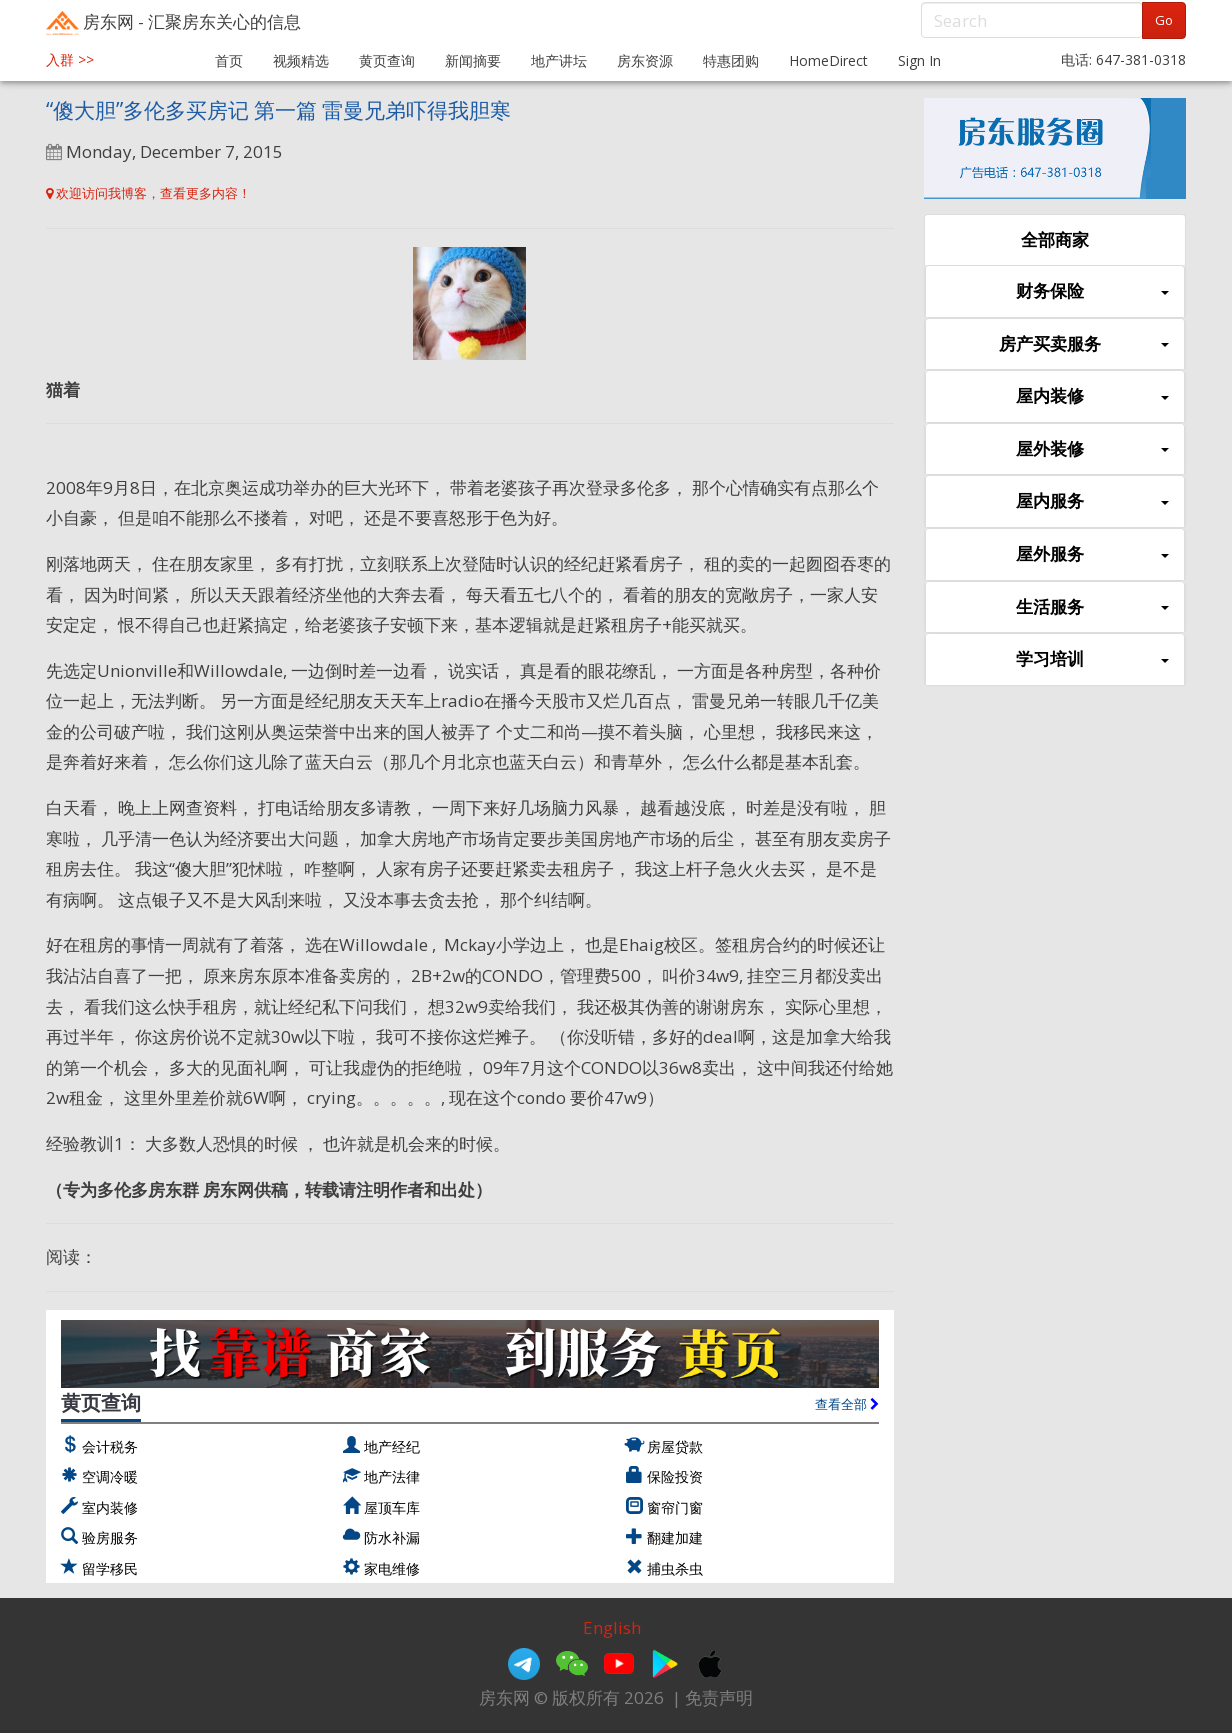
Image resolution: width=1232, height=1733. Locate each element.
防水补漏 (392, 1537)
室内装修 (110, 1507)
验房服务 (110, 1537)
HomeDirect (828, 60)
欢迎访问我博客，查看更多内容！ (148, 193)
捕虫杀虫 (675, 1568)
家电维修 (392, 1568)
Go (1164, 20)
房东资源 (645, 60)
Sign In (919, 60)
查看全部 (847, 1404)
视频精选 (301, 60)
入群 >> (70, 59)
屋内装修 (1092, 396)
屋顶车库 (392, 1507)
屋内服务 (1092, 501)
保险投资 (675, 1476)
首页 (229, 60)
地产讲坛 (559, 60)
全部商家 (1055, 239)
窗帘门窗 (675, 1507)
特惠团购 (731, 60)
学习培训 (1092, 659)
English (612, 1627)
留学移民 (110, 1568)
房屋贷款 (675, 1446)
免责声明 (719, 1697)
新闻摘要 (473, 60)
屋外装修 (1092, 449)
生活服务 (1092, 607)
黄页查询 (387, 60)
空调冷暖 (110, 1476)
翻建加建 (675, 1537)
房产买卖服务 (1084, 344)
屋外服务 (1092, 554)
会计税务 (110, 1446)
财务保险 (1092, 291)
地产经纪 (392, 1446)
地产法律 (392, 1476)
